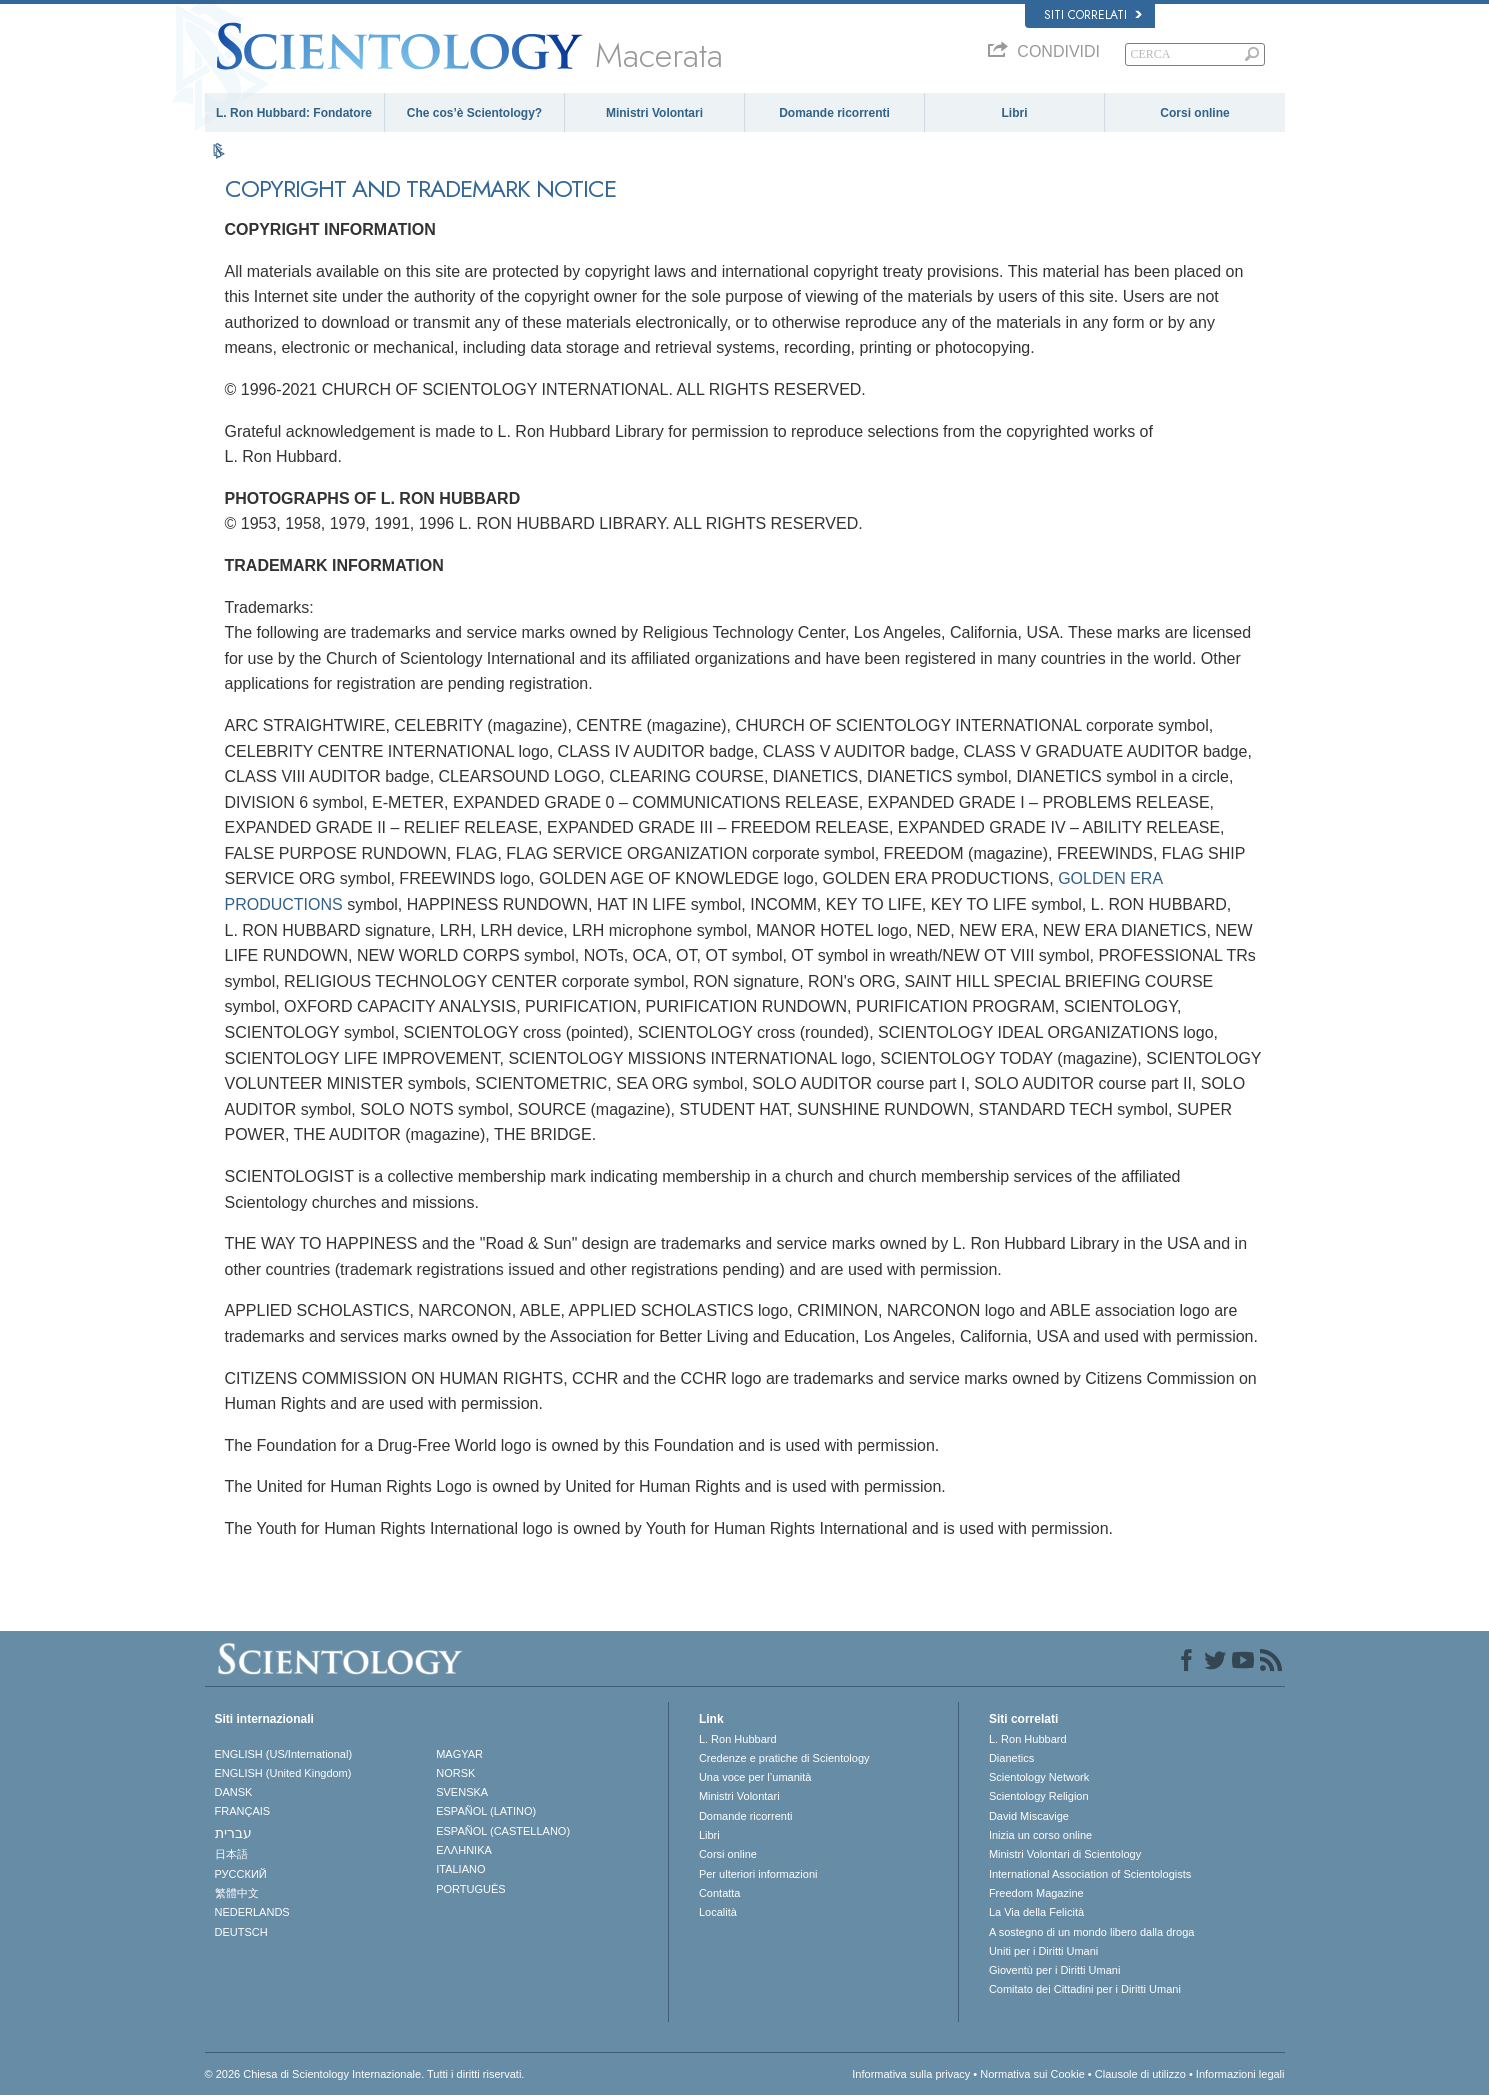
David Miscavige (1029, 1816)
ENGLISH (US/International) (284, 1754)
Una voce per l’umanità (755, 1777)
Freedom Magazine (1036, 1893)
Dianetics (1011, 1758)
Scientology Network (1039, 1777)
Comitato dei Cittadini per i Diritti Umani (1085, 1989)
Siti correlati (1093, 15)
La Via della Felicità (1036, 1912)
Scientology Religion (1039, 1796)
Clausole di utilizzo (1140, 2074)
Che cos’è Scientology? (474, 113)
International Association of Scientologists (1090, 1874)
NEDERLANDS (252, 1912)
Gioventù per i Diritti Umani (1054, 1970)
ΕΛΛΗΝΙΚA (464, 1850)
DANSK (234, 1792)
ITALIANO (460, 1869)
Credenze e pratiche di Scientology (784, 1758)
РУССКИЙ (241, 1874)
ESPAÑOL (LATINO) (486, 1811)
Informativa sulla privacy (911, 2074)
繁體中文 (237, 1893)
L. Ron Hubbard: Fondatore (294, 113)
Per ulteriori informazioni (758, 1874)
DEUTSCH (241, 1932)
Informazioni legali (1240, 2074)
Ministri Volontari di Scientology (1065, 1854)
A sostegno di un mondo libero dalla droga (1091, 1932)
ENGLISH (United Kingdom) (283, 1773)
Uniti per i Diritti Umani (1043, 1951)
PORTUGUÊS (470, 1889)
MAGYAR (459, 1754)
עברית (233, 1833)
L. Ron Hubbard (738, 1739)
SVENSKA (462, 1792)
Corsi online (1194, 113)
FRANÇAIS (243, 1811)
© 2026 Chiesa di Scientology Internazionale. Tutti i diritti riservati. (365, 2074)
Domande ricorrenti (834, 113)
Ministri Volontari (654, 113)
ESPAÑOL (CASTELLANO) (503, 1831)
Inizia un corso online (1040, 1835)
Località (718, 1912)
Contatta (720, 1893)
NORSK (455, 1773)
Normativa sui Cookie (1032, 2074)
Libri (1015, 113)
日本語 (231, 1854)
